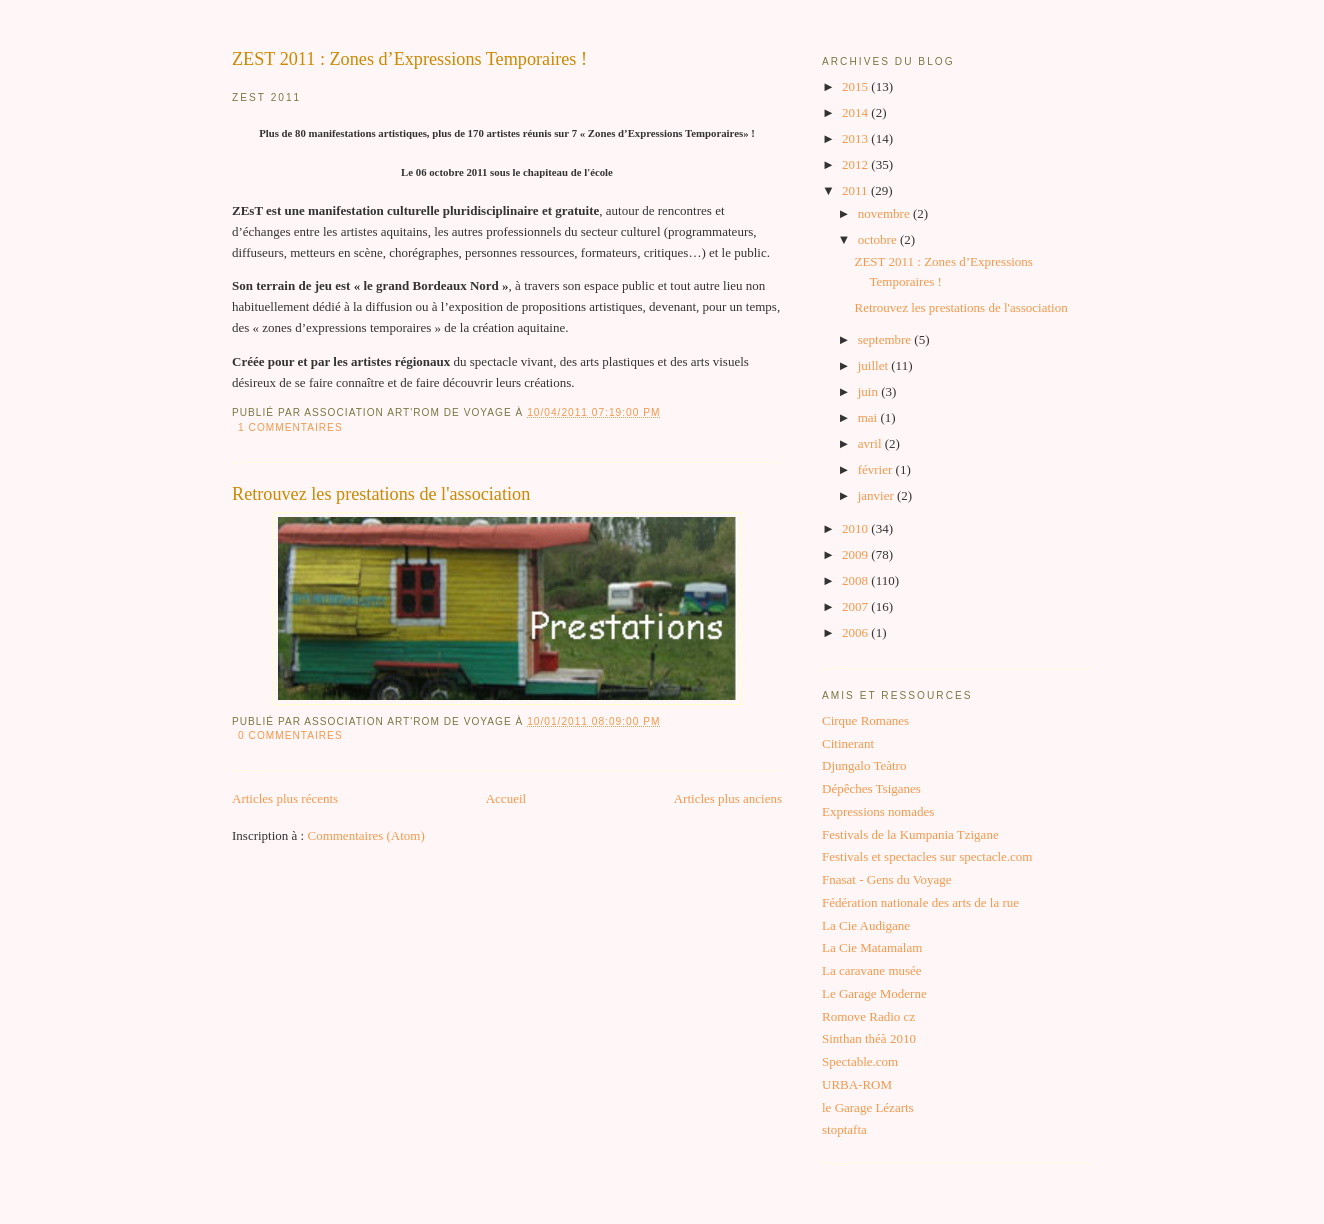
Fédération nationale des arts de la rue (920, 902)
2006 (856, 632)
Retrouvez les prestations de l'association (381, 494)
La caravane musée (872, 970)
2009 (856, 554)
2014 (856, 112)
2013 (856, 138)
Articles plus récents (285, 798)
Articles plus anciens (728, 798)
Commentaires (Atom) (365, 835)
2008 (856, 580)
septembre (886, 339)
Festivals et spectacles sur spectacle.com (927, 856)
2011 (856, 190)
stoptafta (844, 1129)
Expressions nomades (878, 811)
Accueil (506, 798)
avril (871, 443)
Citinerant (848, 743)
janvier (877, 495)
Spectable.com (860, 1061)
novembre (885, 213)
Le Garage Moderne (874, 993)
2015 (856, 86)
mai (869, 417)
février (877, 469)
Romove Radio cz (868, 1016)
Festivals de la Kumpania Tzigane (910, 834)
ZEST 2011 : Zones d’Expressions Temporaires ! (409, 59)
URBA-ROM (857, 1084)
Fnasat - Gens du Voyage (887, 879)
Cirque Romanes (865, 720)
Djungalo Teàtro (864, 765)
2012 (856, 164)
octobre (879, 239)
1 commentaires (290, 427)
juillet (875, 365)
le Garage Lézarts (868, 1107)
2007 (856, 606)
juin (869, 391)
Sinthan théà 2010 (869, 1038)
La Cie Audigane (866, 925)
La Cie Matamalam (872, 947)
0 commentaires (290, 735)
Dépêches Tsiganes (871, 788)
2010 (856, 528)
